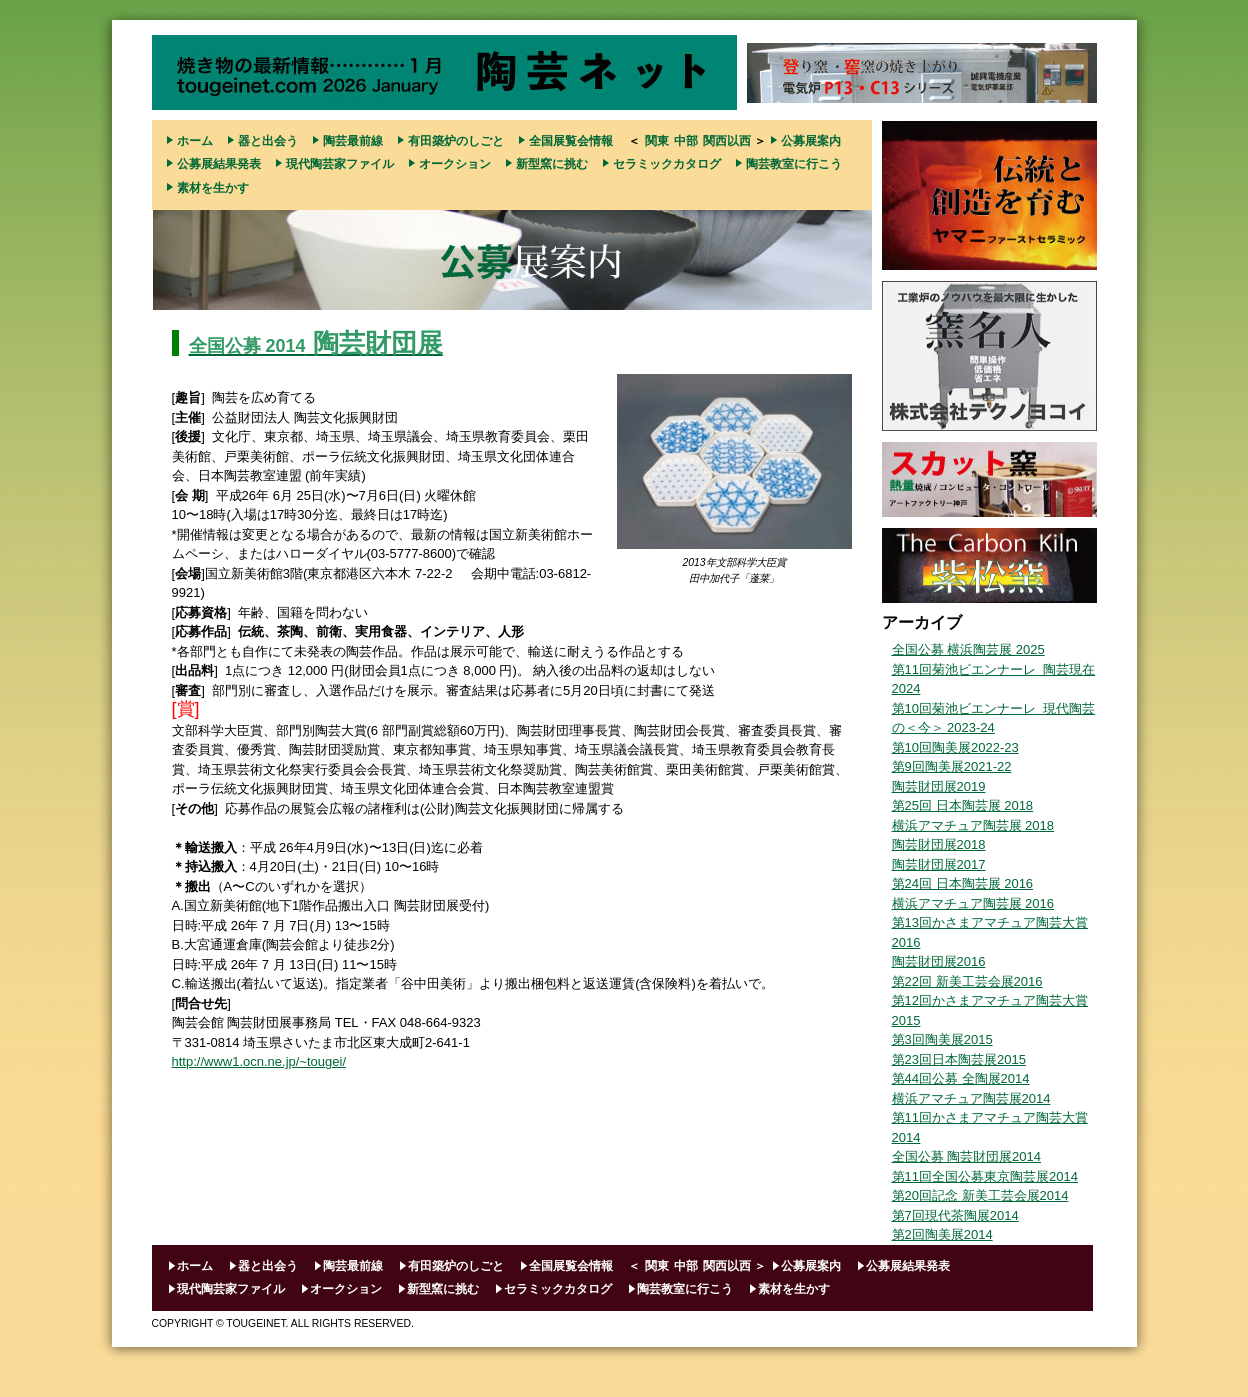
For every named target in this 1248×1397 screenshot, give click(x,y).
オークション (455, 164)
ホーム (195, 141)
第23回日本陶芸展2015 (959, 1059)
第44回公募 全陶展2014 (961, 1078)
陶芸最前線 (353, 141)
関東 (657, 141)
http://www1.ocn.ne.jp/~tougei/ (259, 1061)
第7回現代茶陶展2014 (955, 1215)
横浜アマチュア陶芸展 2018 (973, 825)
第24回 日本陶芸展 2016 (963, 883)
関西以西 (727, 141)
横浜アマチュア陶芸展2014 (971, 1098)
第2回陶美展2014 (942, 1234)
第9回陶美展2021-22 (952, 766)
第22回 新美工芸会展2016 (967, 981)
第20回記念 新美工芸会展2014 (980, 1195)
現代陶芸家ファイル (340, 164)
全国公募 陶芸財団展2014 (967, 1156)
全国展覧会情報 (571, 141)
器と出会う (268, 141)
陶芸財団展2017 (939, 864)
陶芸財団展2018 (939, 844)
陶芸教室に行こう (794, 164)
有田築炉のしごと (456, 141)
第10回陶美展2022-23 (955, 747)
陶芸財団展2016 (939, 961)
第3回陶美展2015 (942, 1039)
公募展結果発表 (219, 164)
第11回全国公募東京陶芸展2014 (985, 1176)
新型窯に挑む (552, 164)
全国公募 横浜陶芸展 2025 (968, 649)
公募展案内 (811, 141)
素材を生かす (213, 188)
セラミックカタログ (667, 164)
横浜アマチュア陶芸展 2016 (973, 903)
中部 (686, 141)
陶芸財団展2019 (939, 786)
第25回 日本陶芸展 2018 (963, 805)
